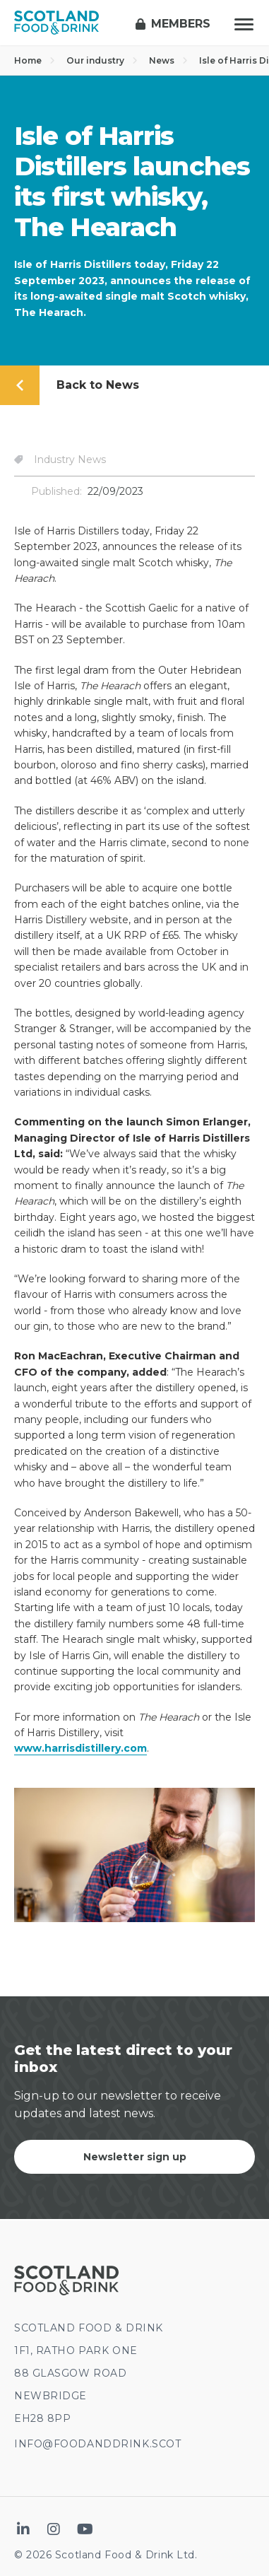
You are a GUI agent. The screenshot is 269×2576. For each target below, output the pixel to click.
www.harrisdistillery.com (80, 1748)
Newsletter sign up (134, 2156)
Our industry (102, 60)
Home (34, 60)
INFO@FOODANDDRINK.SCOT (97, 2443)
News (168, 60)
